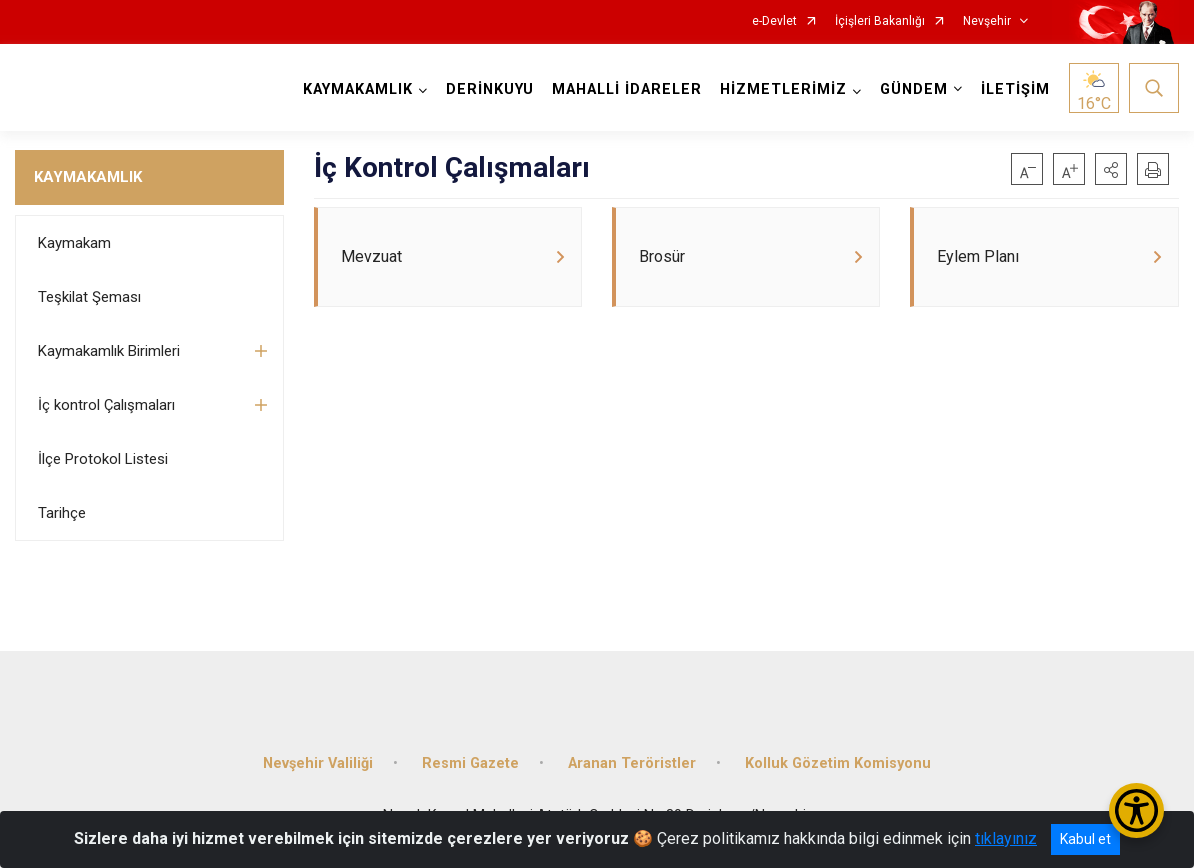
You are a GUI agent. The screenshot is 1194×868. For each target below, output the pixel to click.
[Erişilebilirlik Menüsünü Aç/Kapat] (1136, 810)
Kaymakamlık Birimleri (109, 351)
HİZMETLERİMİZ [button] (783, 89)
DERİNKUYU (490, 89)
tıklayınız (1006, 838)
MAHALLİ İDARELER (627, 89)
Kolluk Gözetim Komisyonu (838, 763)
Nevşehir (987, 21)
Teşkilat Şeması (89, 297)
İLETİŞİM (1015, 89)
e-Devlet (774, 21)
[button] (1111, 169)
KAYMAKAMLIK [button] (358, 89)
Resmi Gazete (470, 763)
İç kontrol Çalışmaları (106, 405)
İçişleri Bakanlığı (880, 21)
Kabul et (1085, 839)
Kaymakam (74, 243)
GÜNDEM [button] (914, 89)
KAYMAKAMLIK (88, 177)
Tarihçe (62, 513)
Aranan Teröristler (632, 763)
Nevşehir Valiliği (318, 763)
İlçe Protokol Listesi (103, 459)
